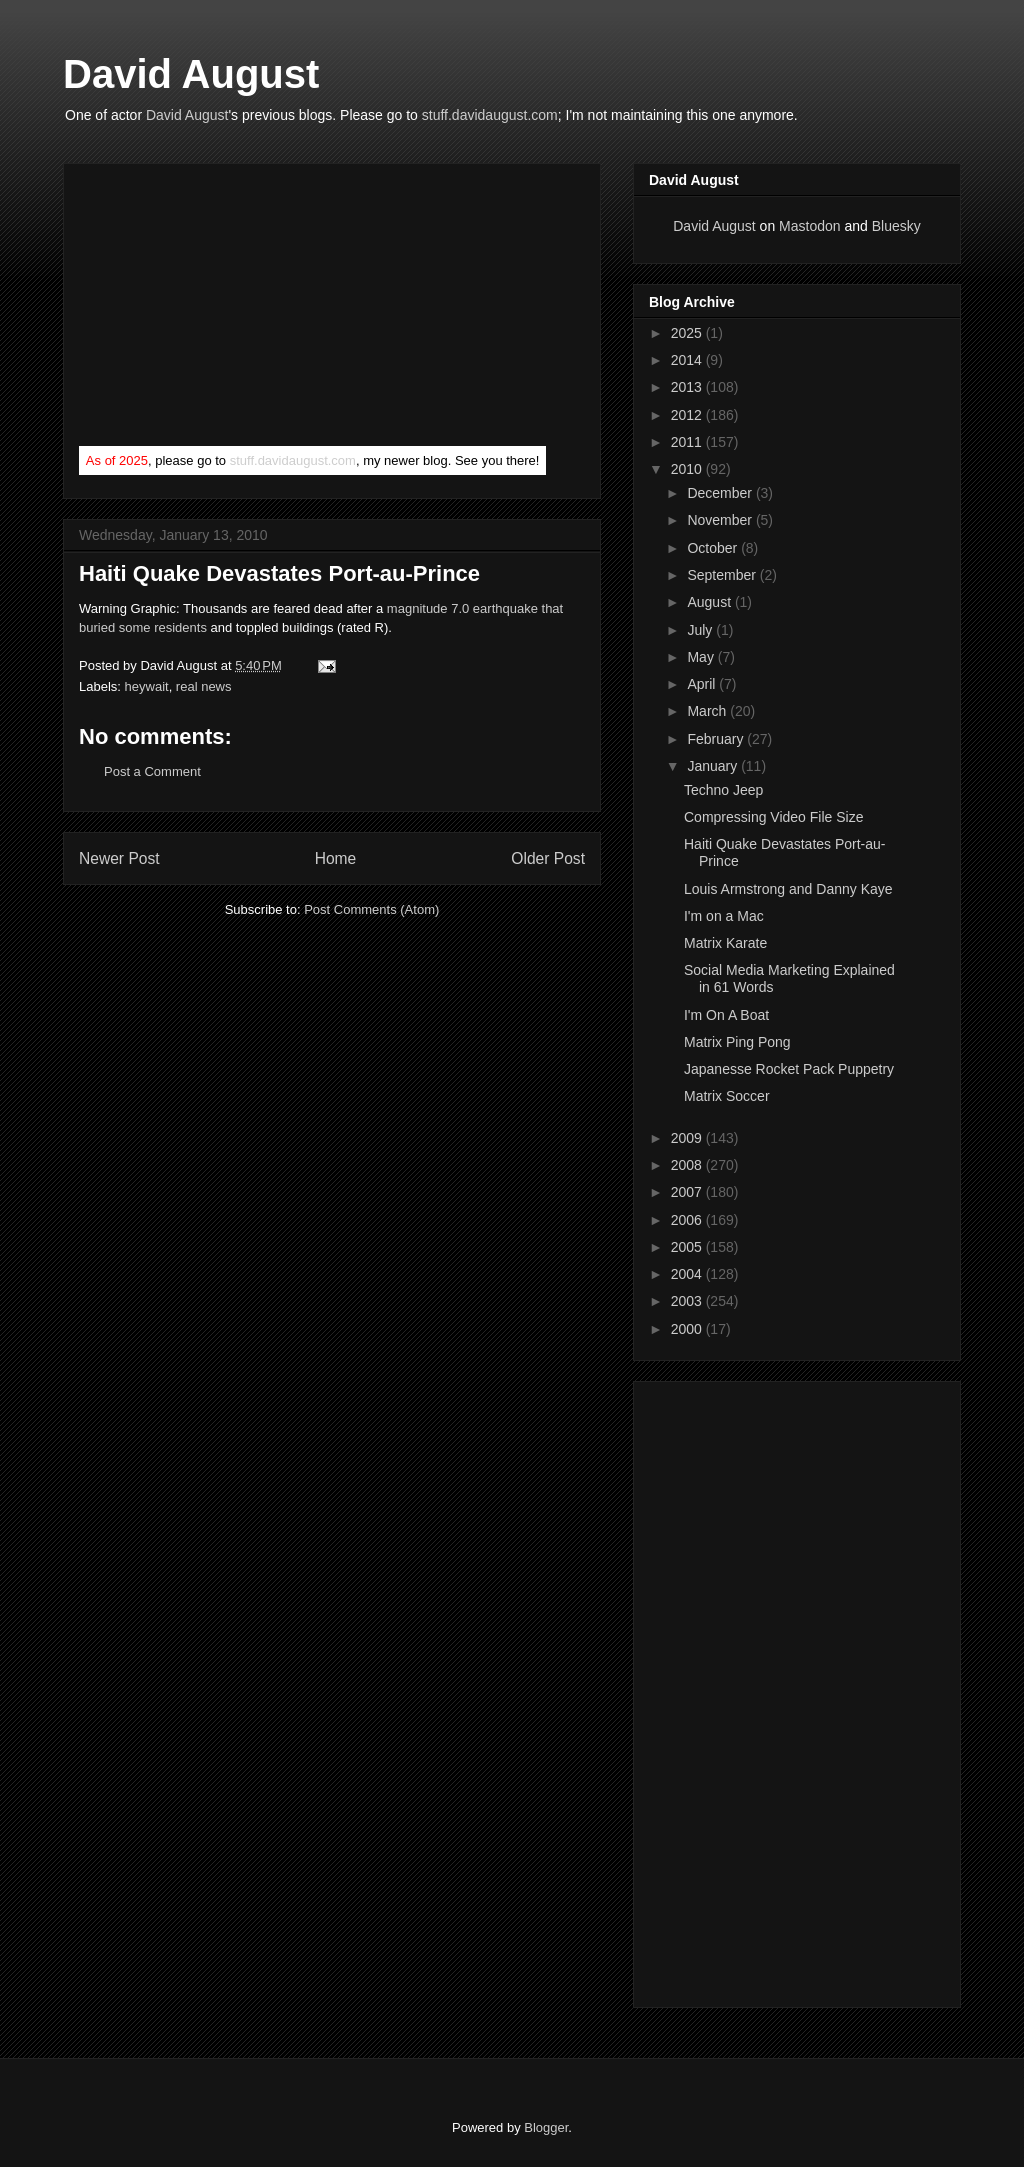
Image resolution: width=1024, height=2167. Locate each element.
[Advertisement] (229, 309)
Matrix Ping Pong (737, 1042)
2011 (688, 442)
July (701, 630)
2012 (688, 415)
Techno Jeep (723, 790)
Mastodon (809, 226)
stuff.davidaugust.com (490, 115)
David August (191, 74)
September (723, 575)
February (717, 739)
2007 (688, 1192)
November (721, 520)
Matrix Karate (725, 943)
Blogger (546, 2127)
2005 (688, 1247)
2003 (688, 1301)
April (703, 684)
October (714, 548)
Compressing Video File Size (774, 817)
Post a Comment (152, 771)
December (721, 493)
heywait (147, 686)
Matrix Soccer (727, 1096)
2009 (688, 1138)
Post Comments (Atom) (371, 909)
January (714, 766)
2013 (688, 387)
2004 (688, 1274)
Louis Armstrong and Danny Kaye (788, 889)
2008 (688, 1165)
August (710, 602)
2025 (688, 333)
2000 (688, 1329)
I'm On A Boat (726, 1015)
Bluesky (896, 226)
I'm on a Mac (724, 916)
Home (336, 858)
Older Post (548, 858)
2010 (688, 469)
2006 (688, 1220)
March (708, 711)
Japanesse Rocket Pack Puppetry (789, 1069)
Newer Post (119, 858)
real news (204, 686)
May (702, 657)
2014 (688, 360)
